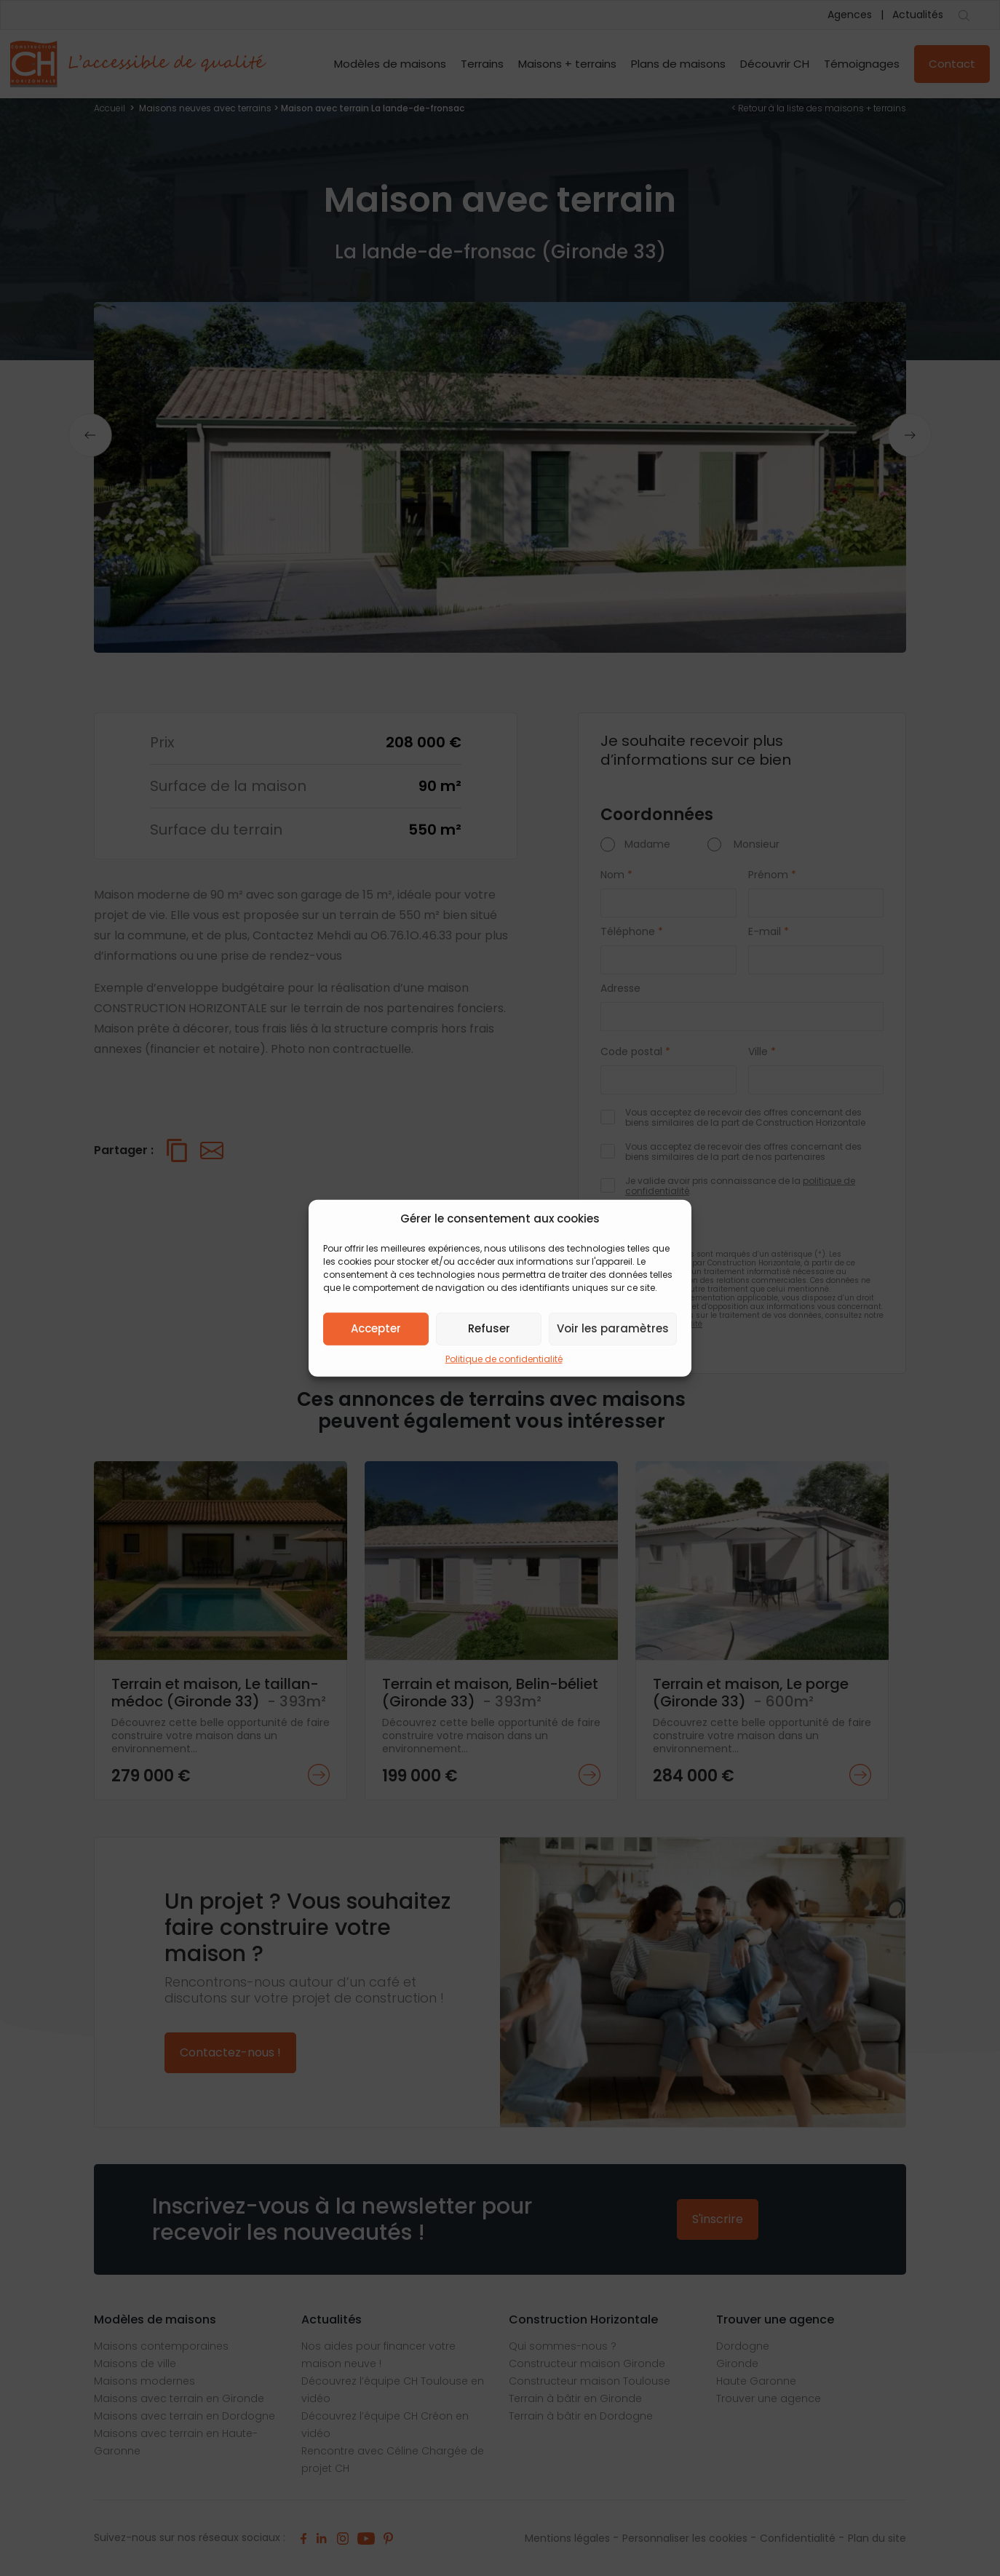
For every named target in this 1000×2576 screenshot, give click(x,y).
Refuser (489, 1328)
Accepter (376, 1328)
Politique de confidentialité (504, 1358)
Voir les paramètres (613, 1328)
